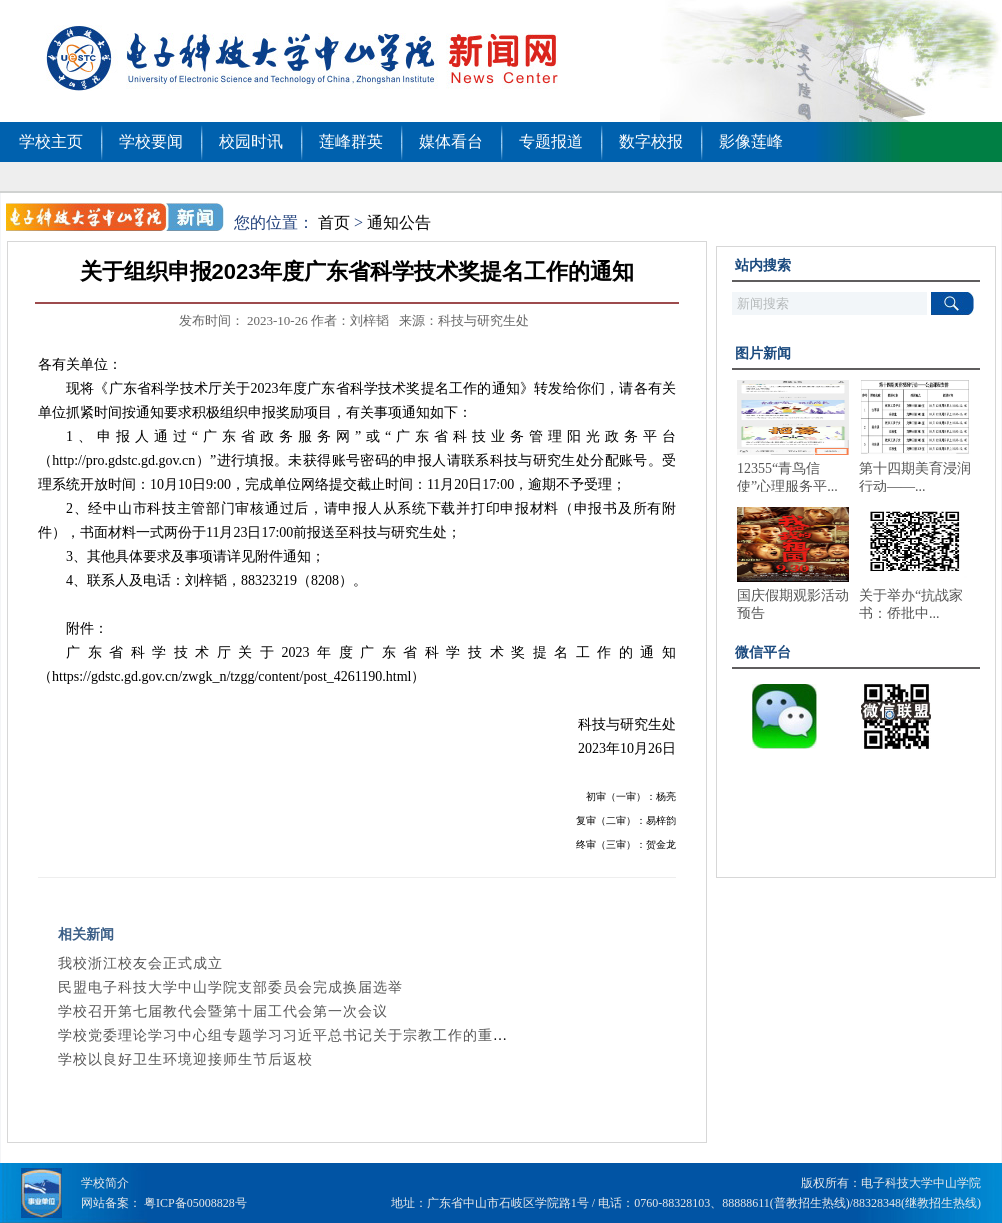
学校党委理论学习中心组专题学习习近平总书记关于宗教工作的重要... (290, 1035)
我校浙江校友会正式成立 (140, 963)
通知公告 (399, 222)
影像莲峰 (751, 141)
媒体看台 (451, 141)
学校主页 (51, 141)
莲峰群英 (351, 141)
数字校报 (651, 141)
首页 (334, 222)
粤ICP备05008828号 (195, 1203)
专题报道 (551, 141)
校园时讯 (251, 141)
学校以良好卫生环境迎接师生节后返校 (185, 1059)
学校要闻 (151, 141)
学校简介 (105, 1183)
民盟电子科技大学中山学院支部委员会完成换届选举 (230, 987)
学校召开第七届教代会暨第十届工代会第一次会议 (223, 1011)
